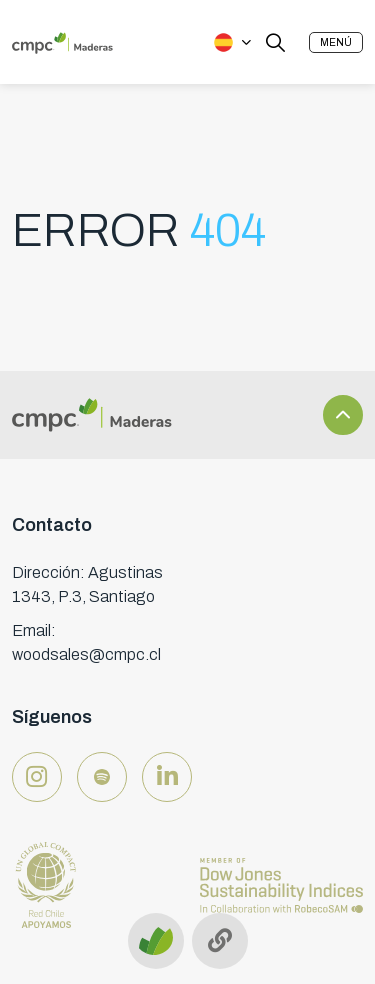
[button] (336, 42)
